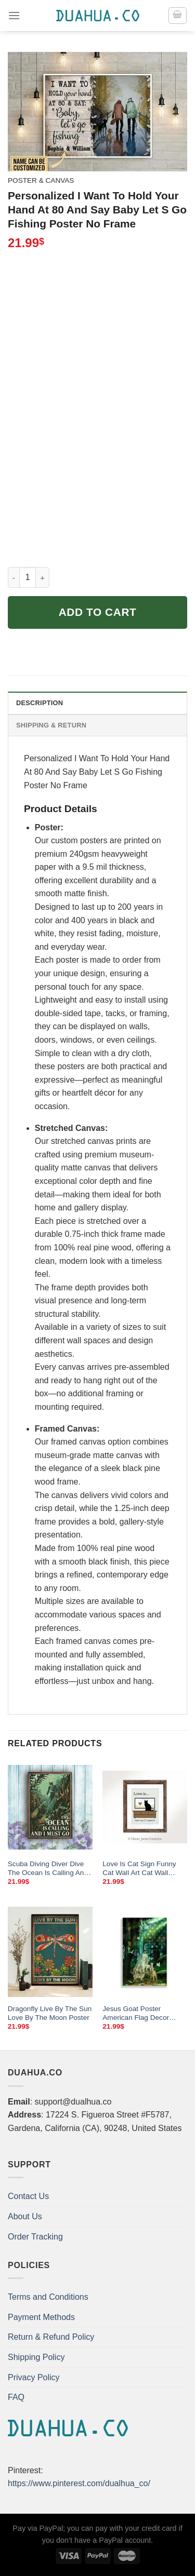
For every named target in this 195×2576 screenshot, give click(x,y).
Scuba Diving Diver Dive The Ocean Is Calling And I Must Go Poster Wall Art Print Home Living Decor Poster (50, 1869)
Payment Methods (41, 2317)
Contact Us (28, 2196)
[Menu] (14, 15)
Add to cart (98, 612)
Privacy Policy (34, 2377)
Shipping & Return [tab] (51, 725)
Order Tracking (35, 2236)
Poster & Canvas (41, 180)
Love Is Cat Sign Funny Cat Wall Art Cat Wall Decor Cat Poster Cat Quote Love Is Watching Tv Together (140, 1869)
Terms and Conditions (48, 2296)
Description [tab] (39, 703)
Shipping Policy (36, 2357)
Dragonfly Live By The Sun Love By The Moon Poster (50, 2013)
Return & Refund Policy (51, 2336)
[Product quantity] (27, 577)
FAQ (16, 2397)
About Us (25, 2216)
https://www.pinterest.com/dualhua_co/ (79, 2483)
